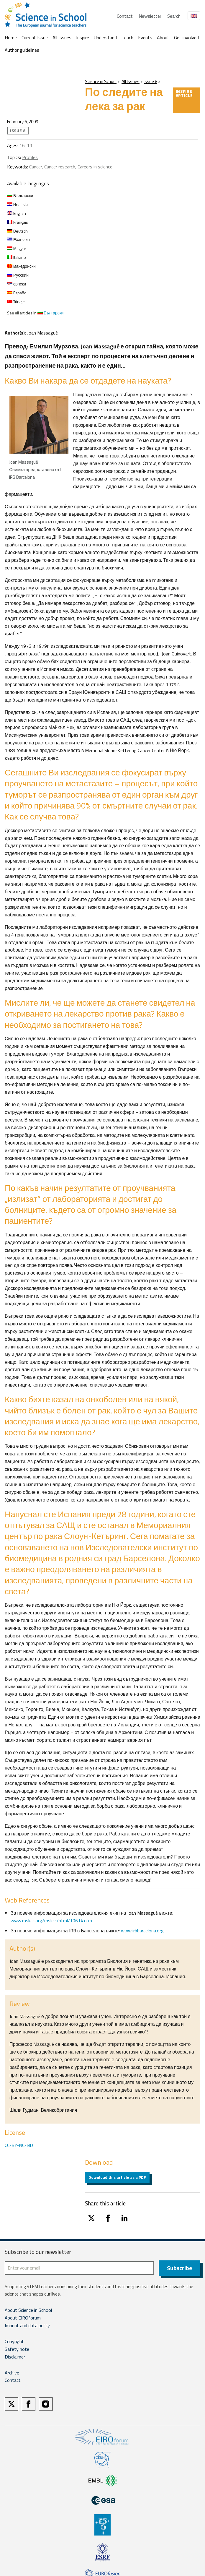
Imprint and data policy (27, 2325)
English (16, 213)
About (163, 37)
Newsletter (150, 16)
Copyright (14, 2341)
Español (17, 293)
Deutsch (17, 231)
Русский (18, 275)
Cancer (35, 166)
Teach (127, 37)
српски (16, 284)
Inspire (82, 37)
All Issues (62, 37)
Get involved (186, 37)
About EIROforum (23, 2317)
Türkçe (16, 301)
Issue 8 (150, 81)
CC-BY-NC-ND (19, 2145)
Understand (105, 37)
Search (174, 16)
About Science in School (28, 2310)
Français (17, 222)
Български (20, 195)
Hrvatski (17, 204)
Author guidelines (22, 49)
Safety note (17, 2349)
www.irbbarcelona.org (142, 1930)
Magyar (16, 248)
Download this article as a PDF (117, 2177)
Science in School (101, 81)
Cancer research (59, 166)
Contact (125, 16)
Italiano (16, 257)
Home (11, 37)
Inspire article (184, 93)
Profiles (30, 157)
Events (145, 37)
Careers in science (95, 166)
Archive (12, 2372)
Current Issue (35, 37)
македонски (21, 266)
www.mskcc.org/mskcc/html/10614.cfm (51, 1920)
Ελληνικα (18, 239)
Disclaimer (15, 2356)
